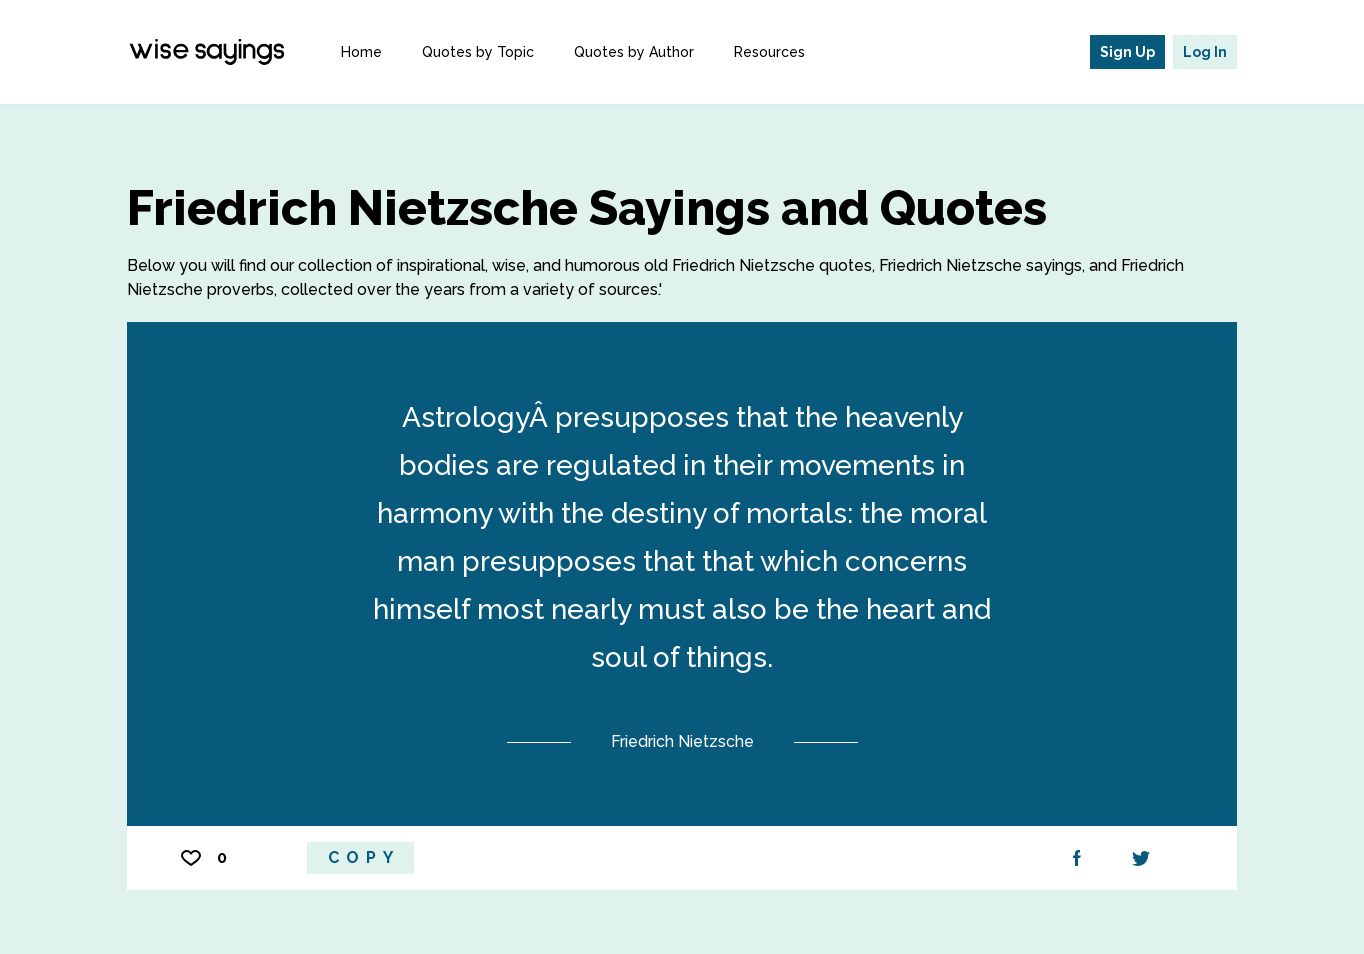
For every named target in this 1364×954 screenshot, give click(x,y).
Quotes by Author (634, 52)
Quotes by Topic (478, 52)
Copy (364, 857)
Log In (1205, 52)
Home (361, 52)
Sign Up (1127, 52)
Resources (769, 52)
